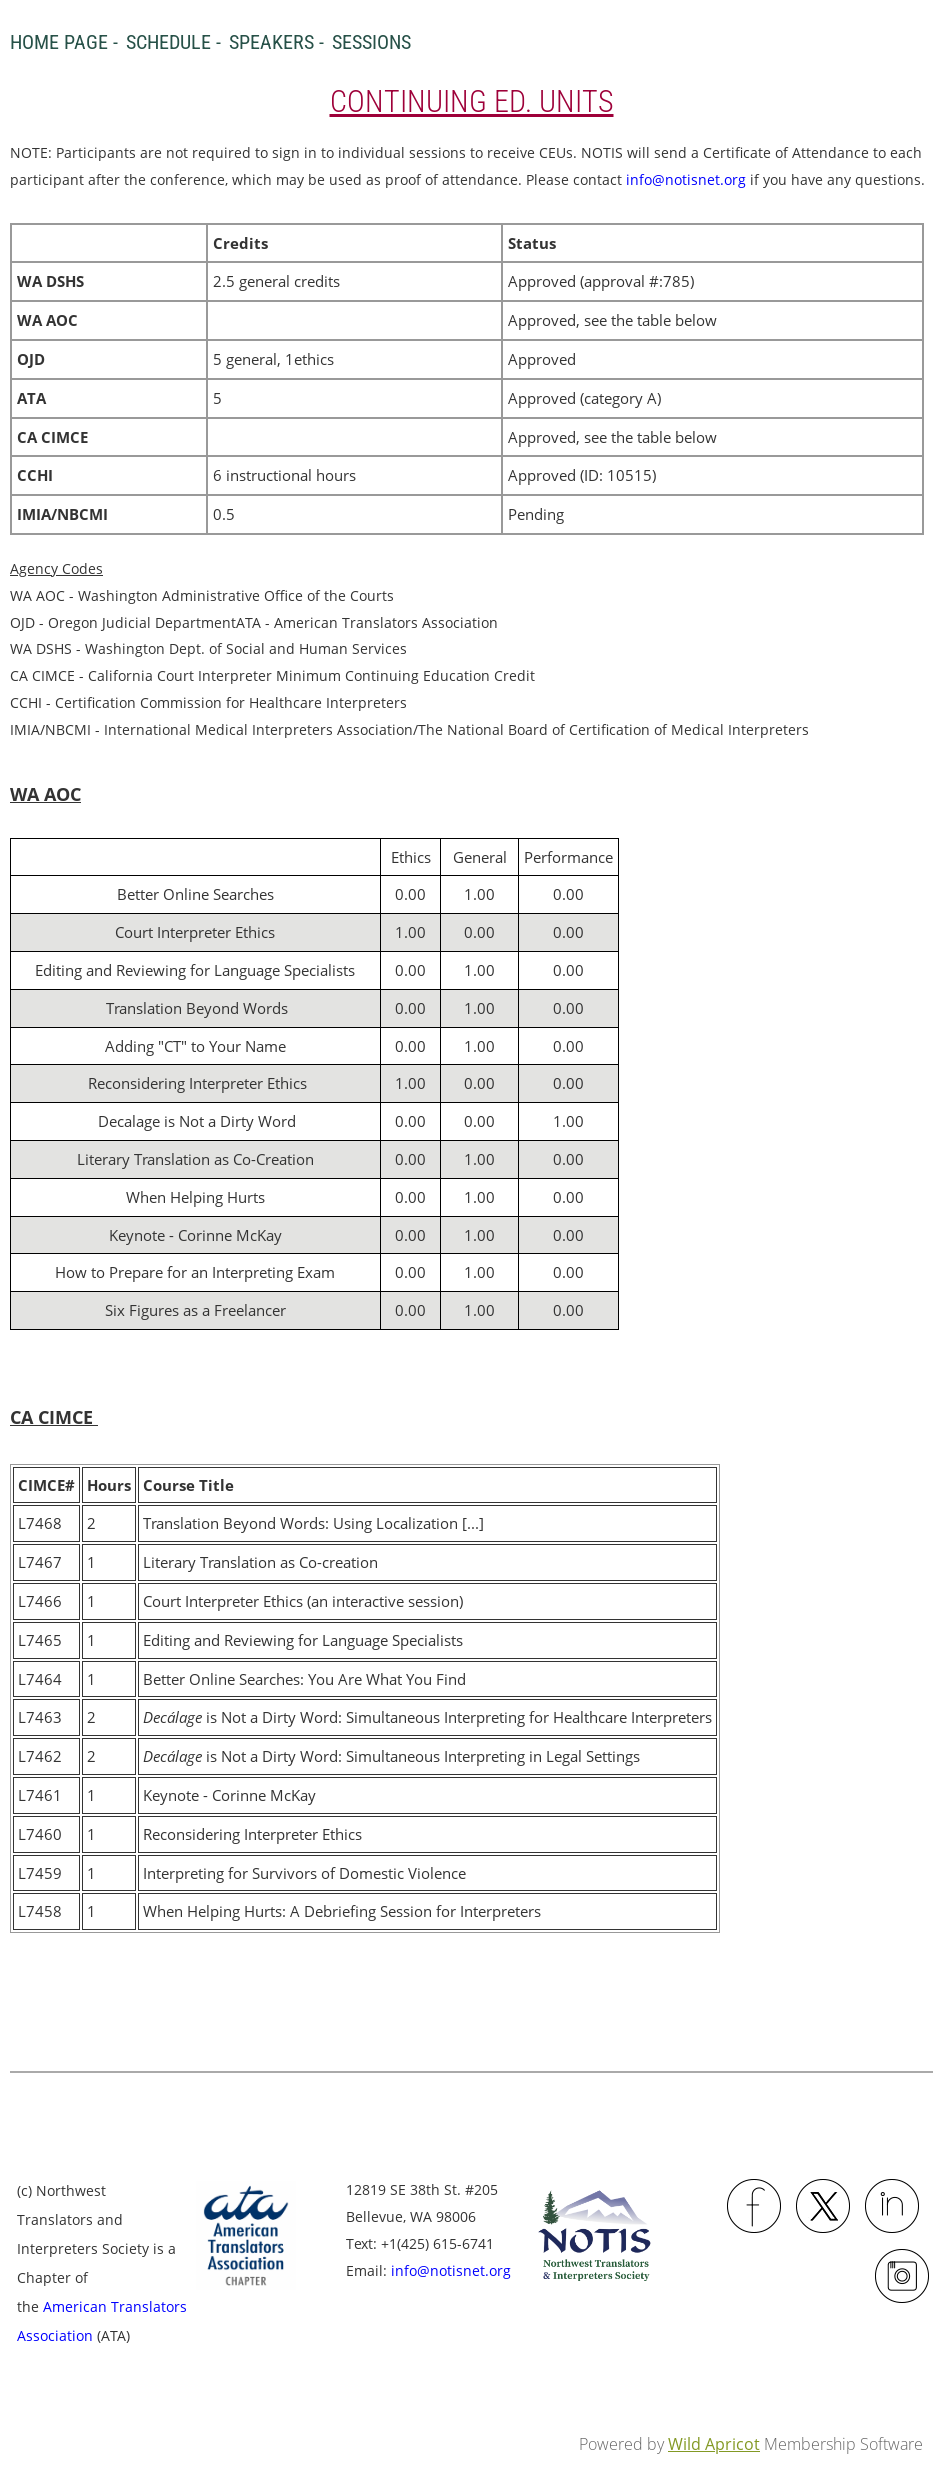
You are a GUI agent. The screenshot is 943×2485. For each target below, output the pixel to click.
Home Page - (64, 42)
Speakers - (276, 42)
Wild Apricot (714, 2444)
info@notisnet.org (686, 179)
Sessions (371, 42)
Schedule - (173, 42)
